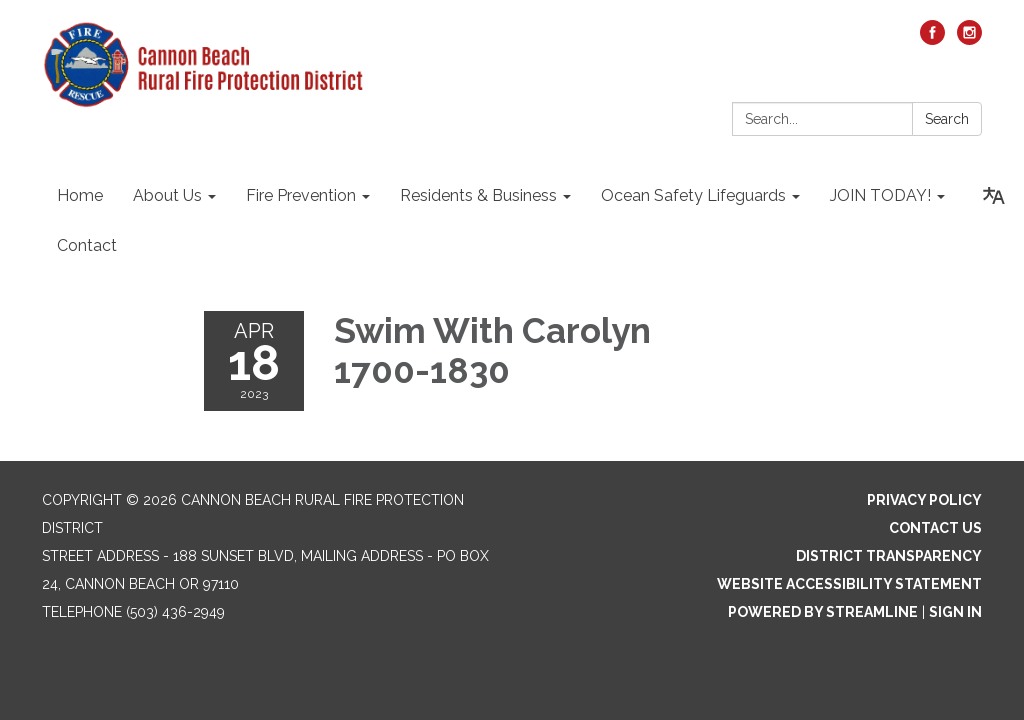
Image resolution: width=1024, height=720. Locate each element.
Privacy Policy (924, 500)
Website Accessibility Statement (849, 584)
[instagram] (969, 39)
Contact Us (935, 528)
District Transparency (889, 556)
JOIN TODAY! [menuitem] (880, 195)
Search (947, 119)
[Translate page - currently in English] (994, 196)
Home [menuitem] (80, 195)
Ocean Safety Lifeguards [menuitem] (693, 195)
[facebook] (932, 39)
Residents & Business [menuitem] (478, 195)
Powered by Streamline (823, 612)
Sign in (955, 612)
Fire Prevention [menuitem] (301, 195)
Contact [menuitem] (87, 245)
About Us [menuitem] (167, 195)
